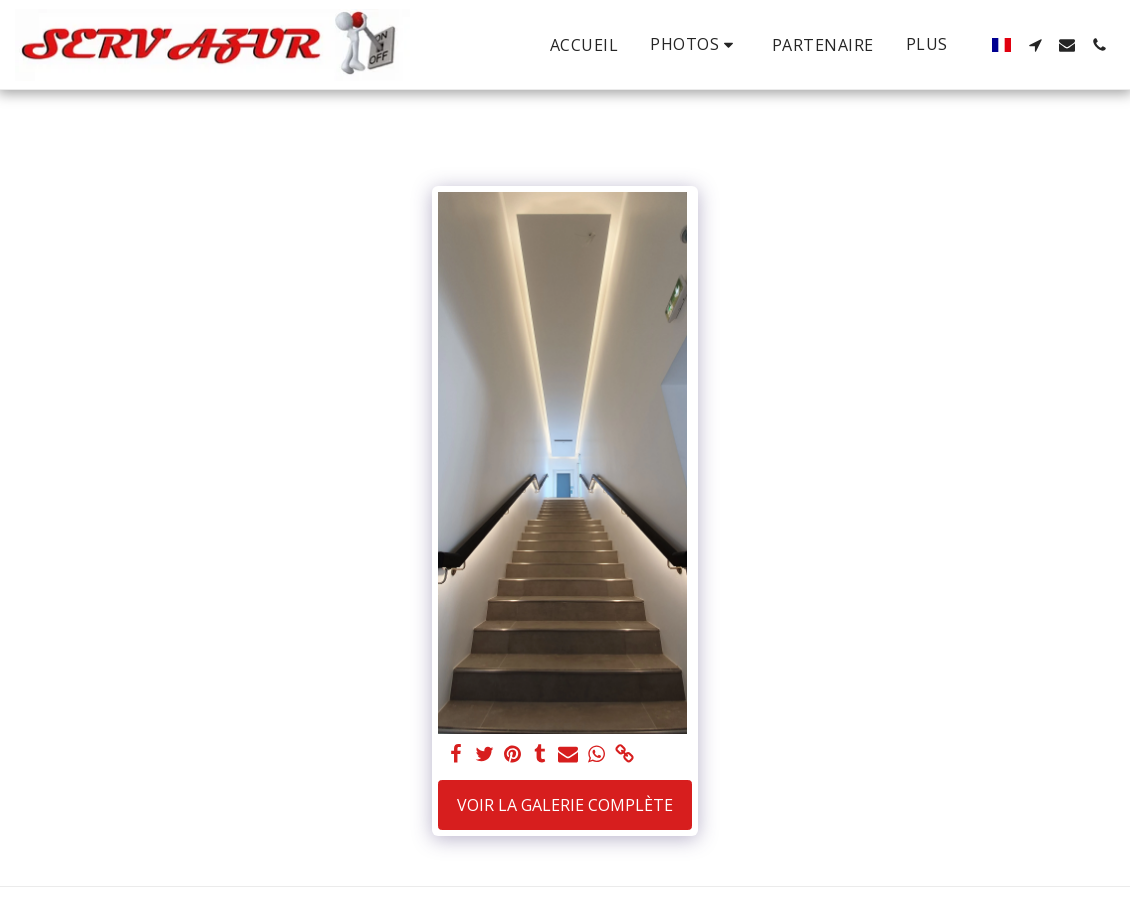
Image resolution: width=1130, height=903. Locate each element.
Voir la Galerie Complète (565, 805)
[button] (695, 44)
